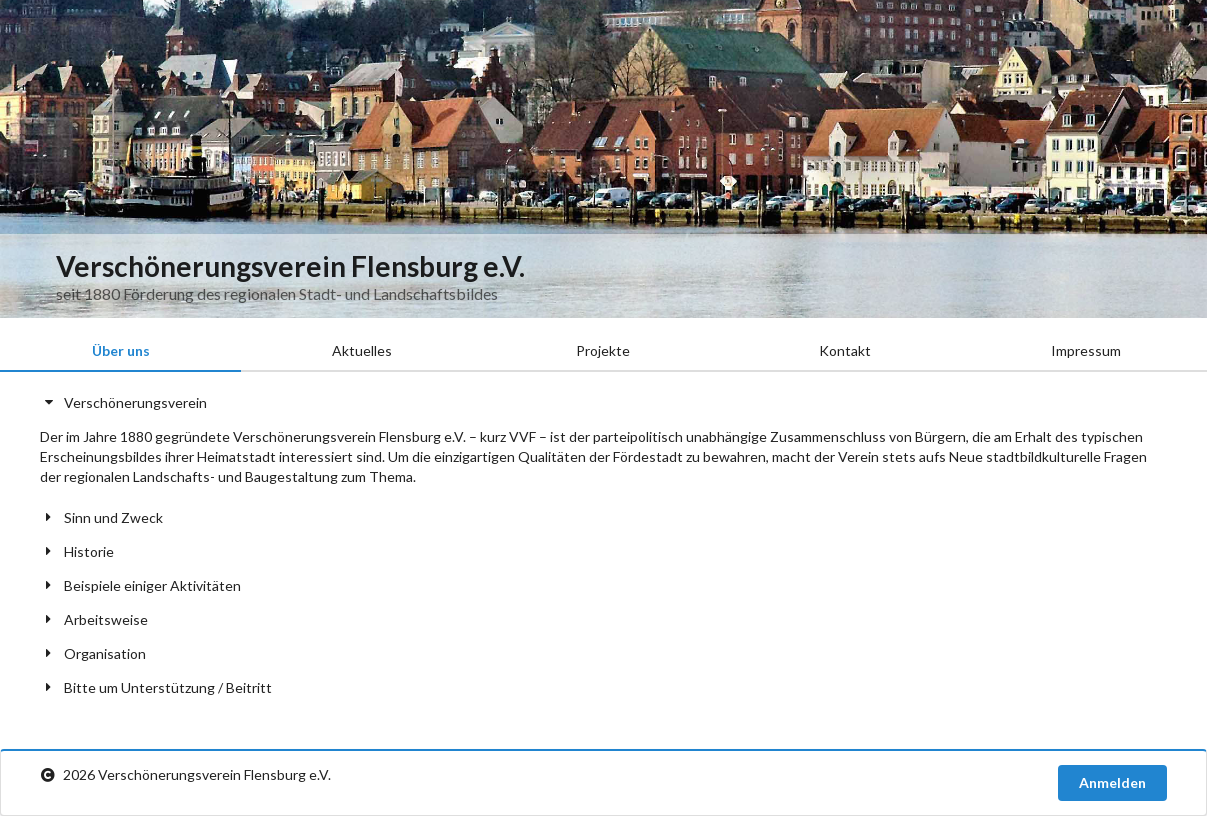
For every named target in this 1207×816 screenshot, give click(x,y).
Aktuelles (362, 350)
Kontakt (845, 350)
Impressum (1086, 350)
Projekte (603, 350)
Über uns (121, 350)
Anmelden (1112, 782)
